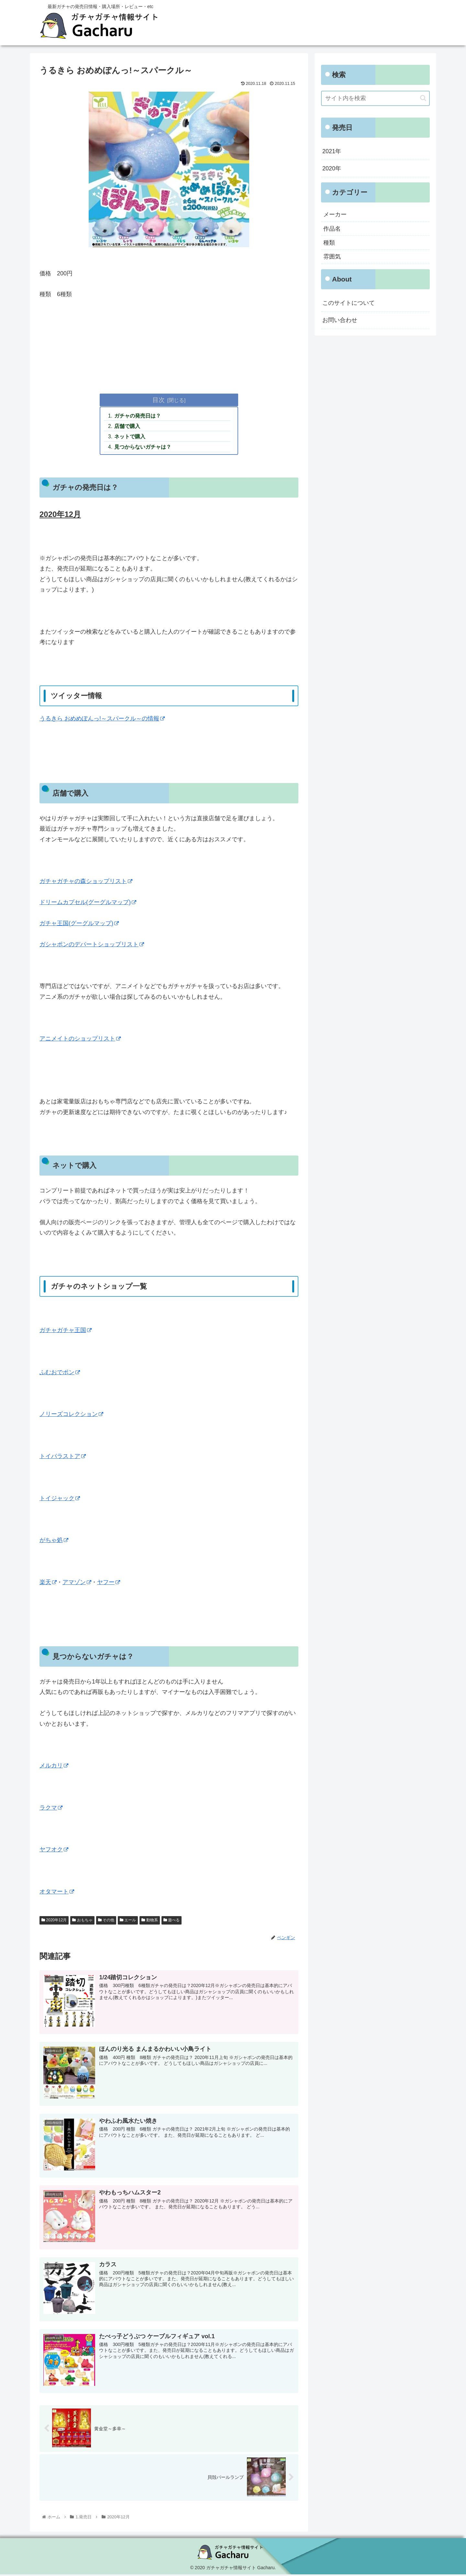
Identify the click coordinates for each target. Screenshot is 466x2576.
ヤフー (108, 1584)
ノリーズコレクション (71, 1415)
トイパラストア (62, 1458)
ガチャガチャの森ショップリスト (85, 883)
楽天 (48, 1584)
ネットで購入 (130, 438)
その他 (106, 1921)
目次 (158, 399)
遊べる (171, 1921)
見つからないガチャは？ (143, 448)
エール (128, 1921)
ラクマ (50, 1809)
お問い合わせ (339, 320)
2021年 (331, 151)
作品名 (332, 228)
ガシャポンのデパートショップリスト (91, 946)
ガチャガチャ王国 (65, 1331)
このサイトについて (348, 303)
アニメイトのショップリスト (80, 1040)
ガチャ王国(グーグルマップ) (79, 925)
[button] (423, 98)
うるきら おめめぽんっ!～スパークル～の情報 (102, 720)
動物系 (149, 1921)
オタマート (56, 1893)
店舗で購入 (128, 427)
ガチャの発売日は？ (138, 416)
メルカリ (53, 1767)
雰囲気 (332, 256)
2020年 (331, 168)
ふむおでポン (59, 1374)
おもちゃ (82, 1921)
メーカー (335, 214)
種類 (329, 242)
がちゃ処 (53, 1541)
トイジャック (59, 1500)
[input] (375, 98)
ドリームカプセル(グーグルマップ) (87, 904)
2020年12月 (54, 1921)
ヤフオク (53, 1851)
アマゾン (76, 1584)
